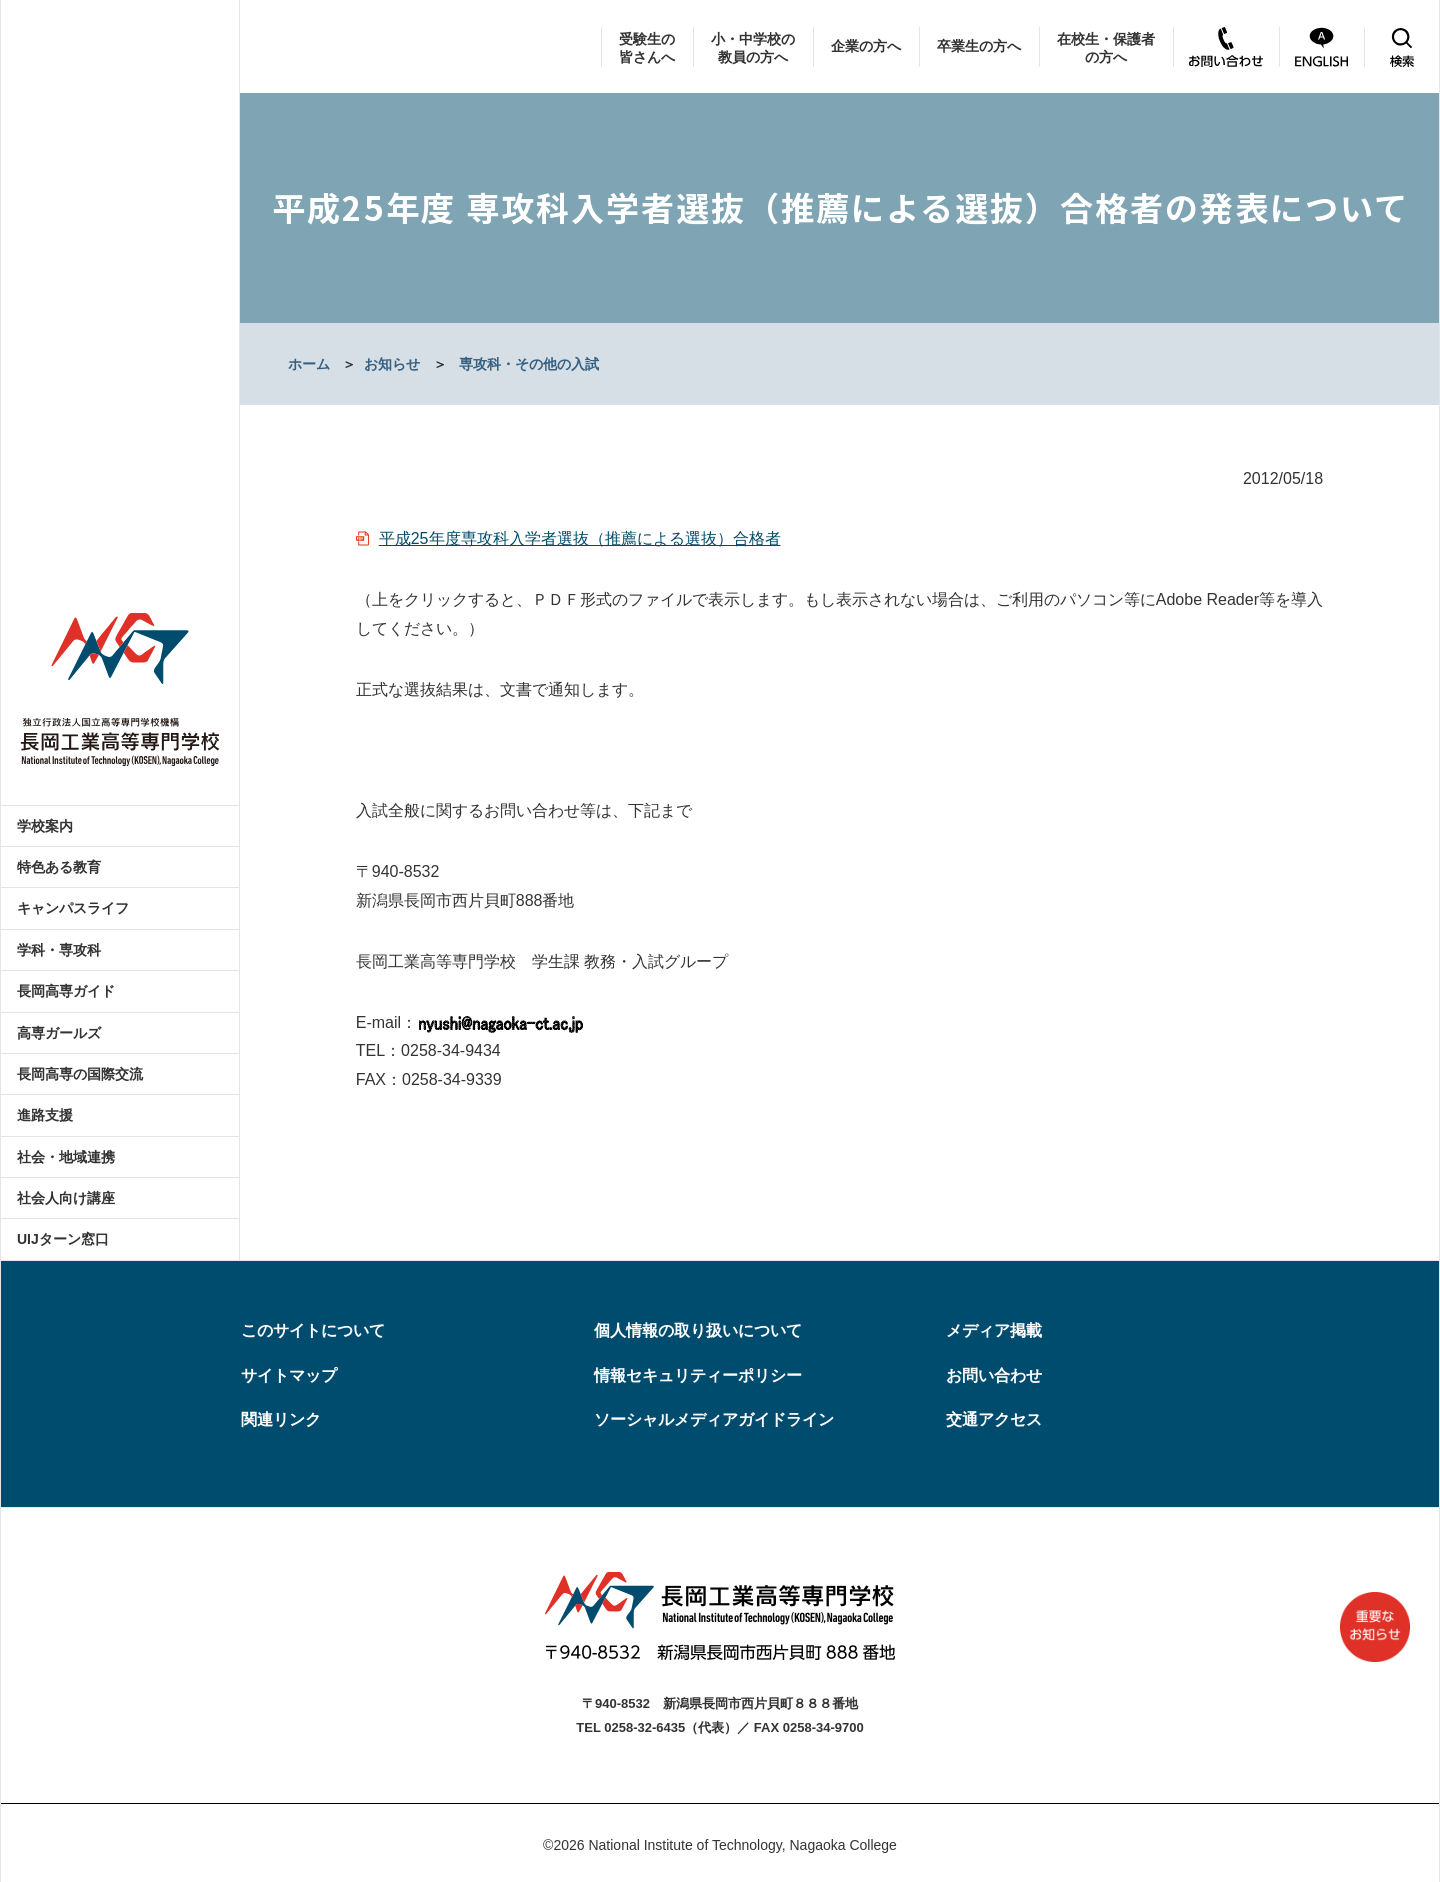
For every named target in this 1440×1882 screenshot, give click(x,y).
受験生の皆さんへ (647, 48)
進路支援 (45, 1115)
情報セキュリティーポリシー (698, 1375)
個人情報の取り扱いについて (698, 1330)
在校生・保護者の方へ (1106, 48)
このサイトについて (313, 1330)
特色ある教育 (59, 867)
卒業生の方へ (979, 46)
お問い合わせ (994, 1375)
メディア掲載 (994, 1330)
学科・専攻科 (59, 950)
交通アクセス (994, 1419)
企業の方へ (866, 46)
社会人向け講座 (66, 1198)
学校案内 (45, 826)
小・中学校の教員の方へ (753, 48)
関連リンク (281, 1419)
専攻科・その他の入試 (529, 364)
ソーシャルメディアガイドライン (714, 1419)
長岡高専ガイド (66, 991)
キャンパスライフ (73, 908)
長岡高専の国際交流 (80, 1074)
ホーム (309, 364)
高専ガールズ (59, 1033)
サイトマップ (289, 1375)
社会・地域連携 (66, 1157)
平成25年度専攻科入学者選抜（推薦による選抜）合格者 (580, 538)
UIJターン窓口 (63, 1239)
